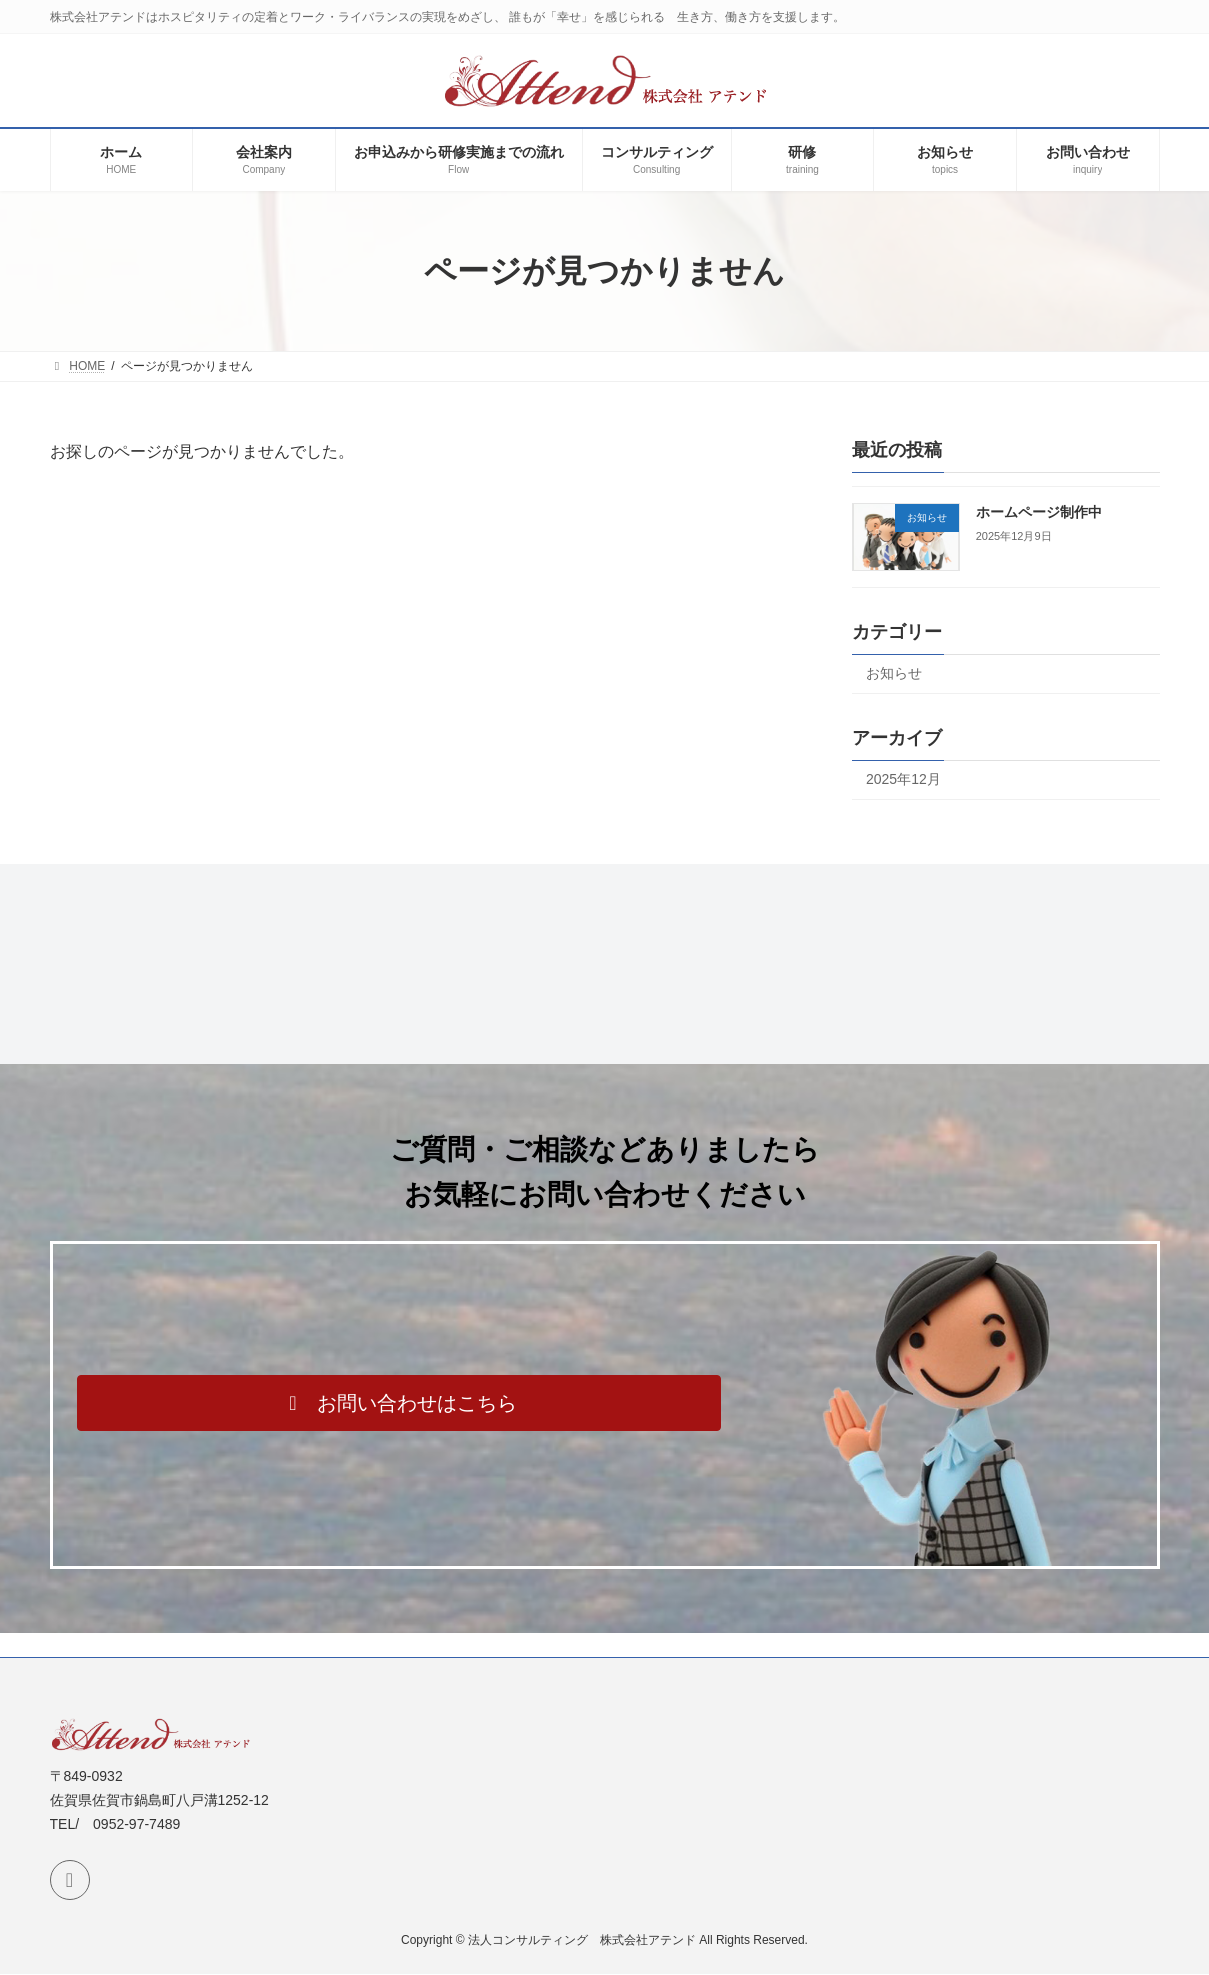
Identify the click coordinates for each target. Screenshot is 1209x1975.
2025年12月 (903, 779)
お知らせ (894, 673)
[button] (399, 1403)
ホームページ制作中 (1038, 512)
